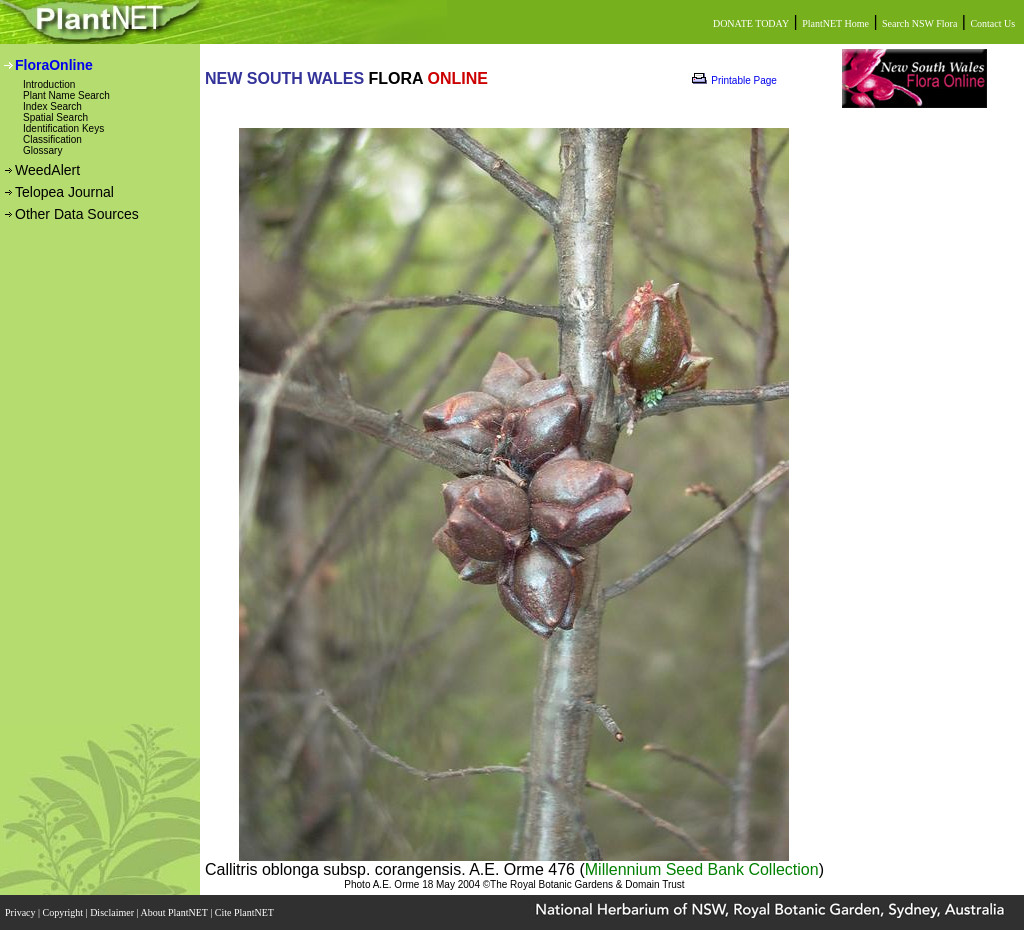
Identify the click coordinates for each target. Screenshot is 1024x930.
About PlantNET (175, 912)
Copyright (64, 912)
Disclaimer (113, 912)
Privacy (21, 912)
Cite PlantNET (245, 912)
